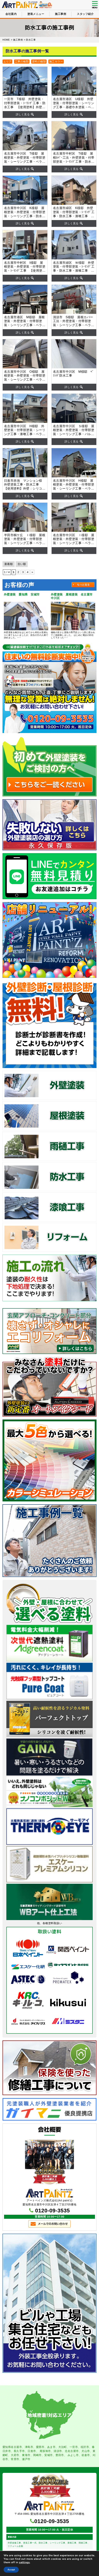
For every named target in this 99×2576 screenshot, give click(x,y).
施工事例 (60, 13)
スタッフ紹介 (85, 13)
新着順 (8, 564)
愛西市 (40, 2446)
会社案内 (11, 13)
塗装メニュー (35, 13)
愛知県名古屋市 (12, 2446)
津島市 (29, 2446)
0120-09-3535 (52, 2211)
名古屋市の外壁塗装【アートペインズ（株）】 (40, 2564)
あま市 (51, 2446)
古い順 (22, 564)
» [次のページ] (32, 572)
